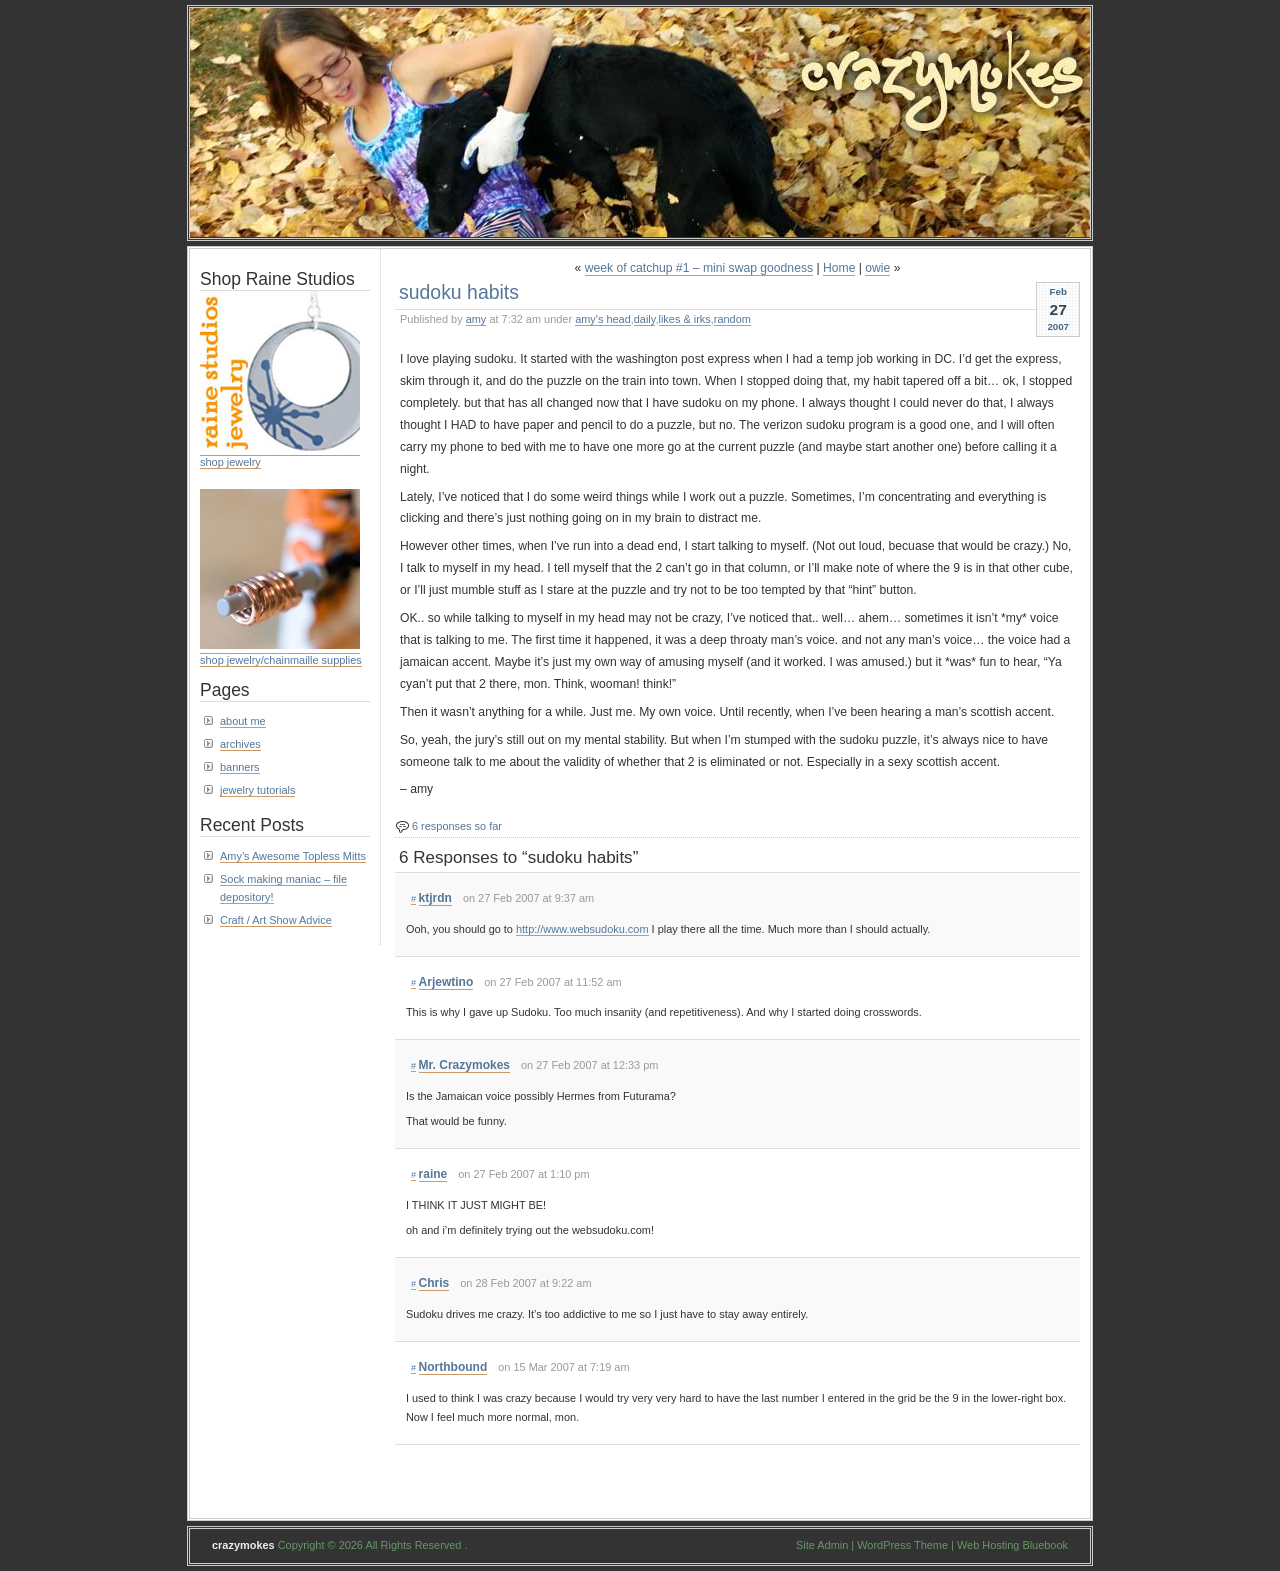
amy (476, 319)
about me (243, 721)
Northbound (453, 1367)
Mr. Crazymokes (465, 1065)
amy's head (603, 319)
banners (240, 767)
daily (645, 319)
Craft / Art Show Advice (276, 920)
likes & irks (685, 319)
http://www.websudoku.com (582, 929)
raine (433, 1174)
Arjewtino (446, 982)
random (732, 319)
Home (839, 268)
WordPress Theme (902, 1545)
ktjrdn (435, 898)
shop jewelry (230, 462)
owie (877, 268)
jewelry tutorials (257, 790)
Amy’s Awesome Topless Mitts (293, 856)
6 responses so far (457, 826)
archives (240, 744)
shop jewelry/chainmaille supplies (281, 660)
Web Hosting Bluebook (1012, 1545)
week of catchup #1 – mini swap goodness (699, 268)
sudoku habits (459, 292)
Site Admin (822, 1545)
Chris (434, 1283)
